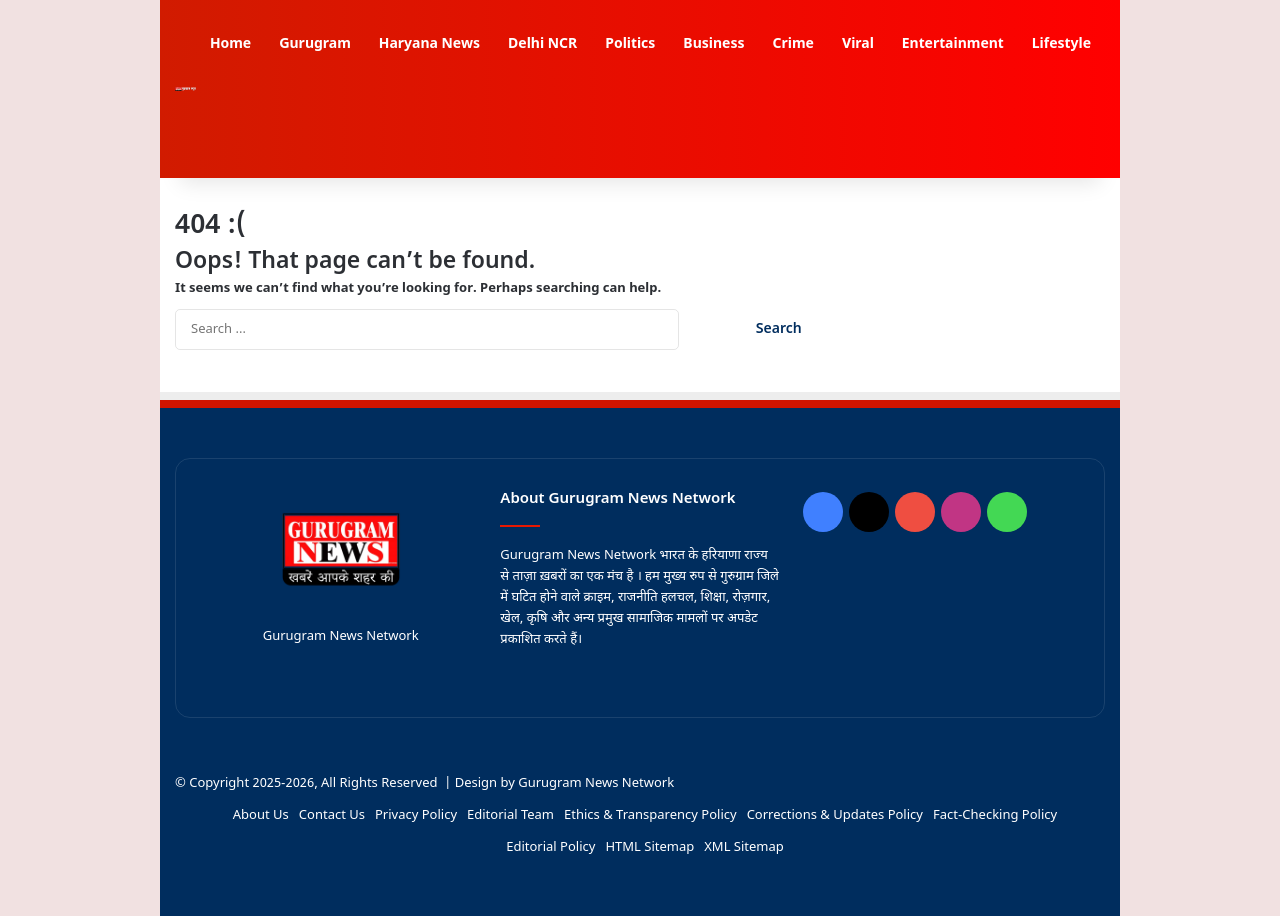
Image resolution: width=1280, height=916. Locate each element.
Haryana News (429, 44)
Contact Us (332, 815)
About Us (261, 815)
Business (713, 44)
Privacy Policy (416, 815)
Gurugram (315, 44)
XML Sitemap (744, 847)
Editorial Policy (550, 847)
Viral (858, 44)
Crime (792, 44)
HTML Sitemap (649, 847)
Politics (630, 44)
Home (230, 44)
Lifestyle (1061, 44)
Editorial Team (510, 815)
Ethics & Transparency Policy (650, 815)
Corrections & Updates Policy (835, 815)
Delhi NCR (542, 44)
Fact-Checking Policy (995, 815)
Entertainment (953, 44)
